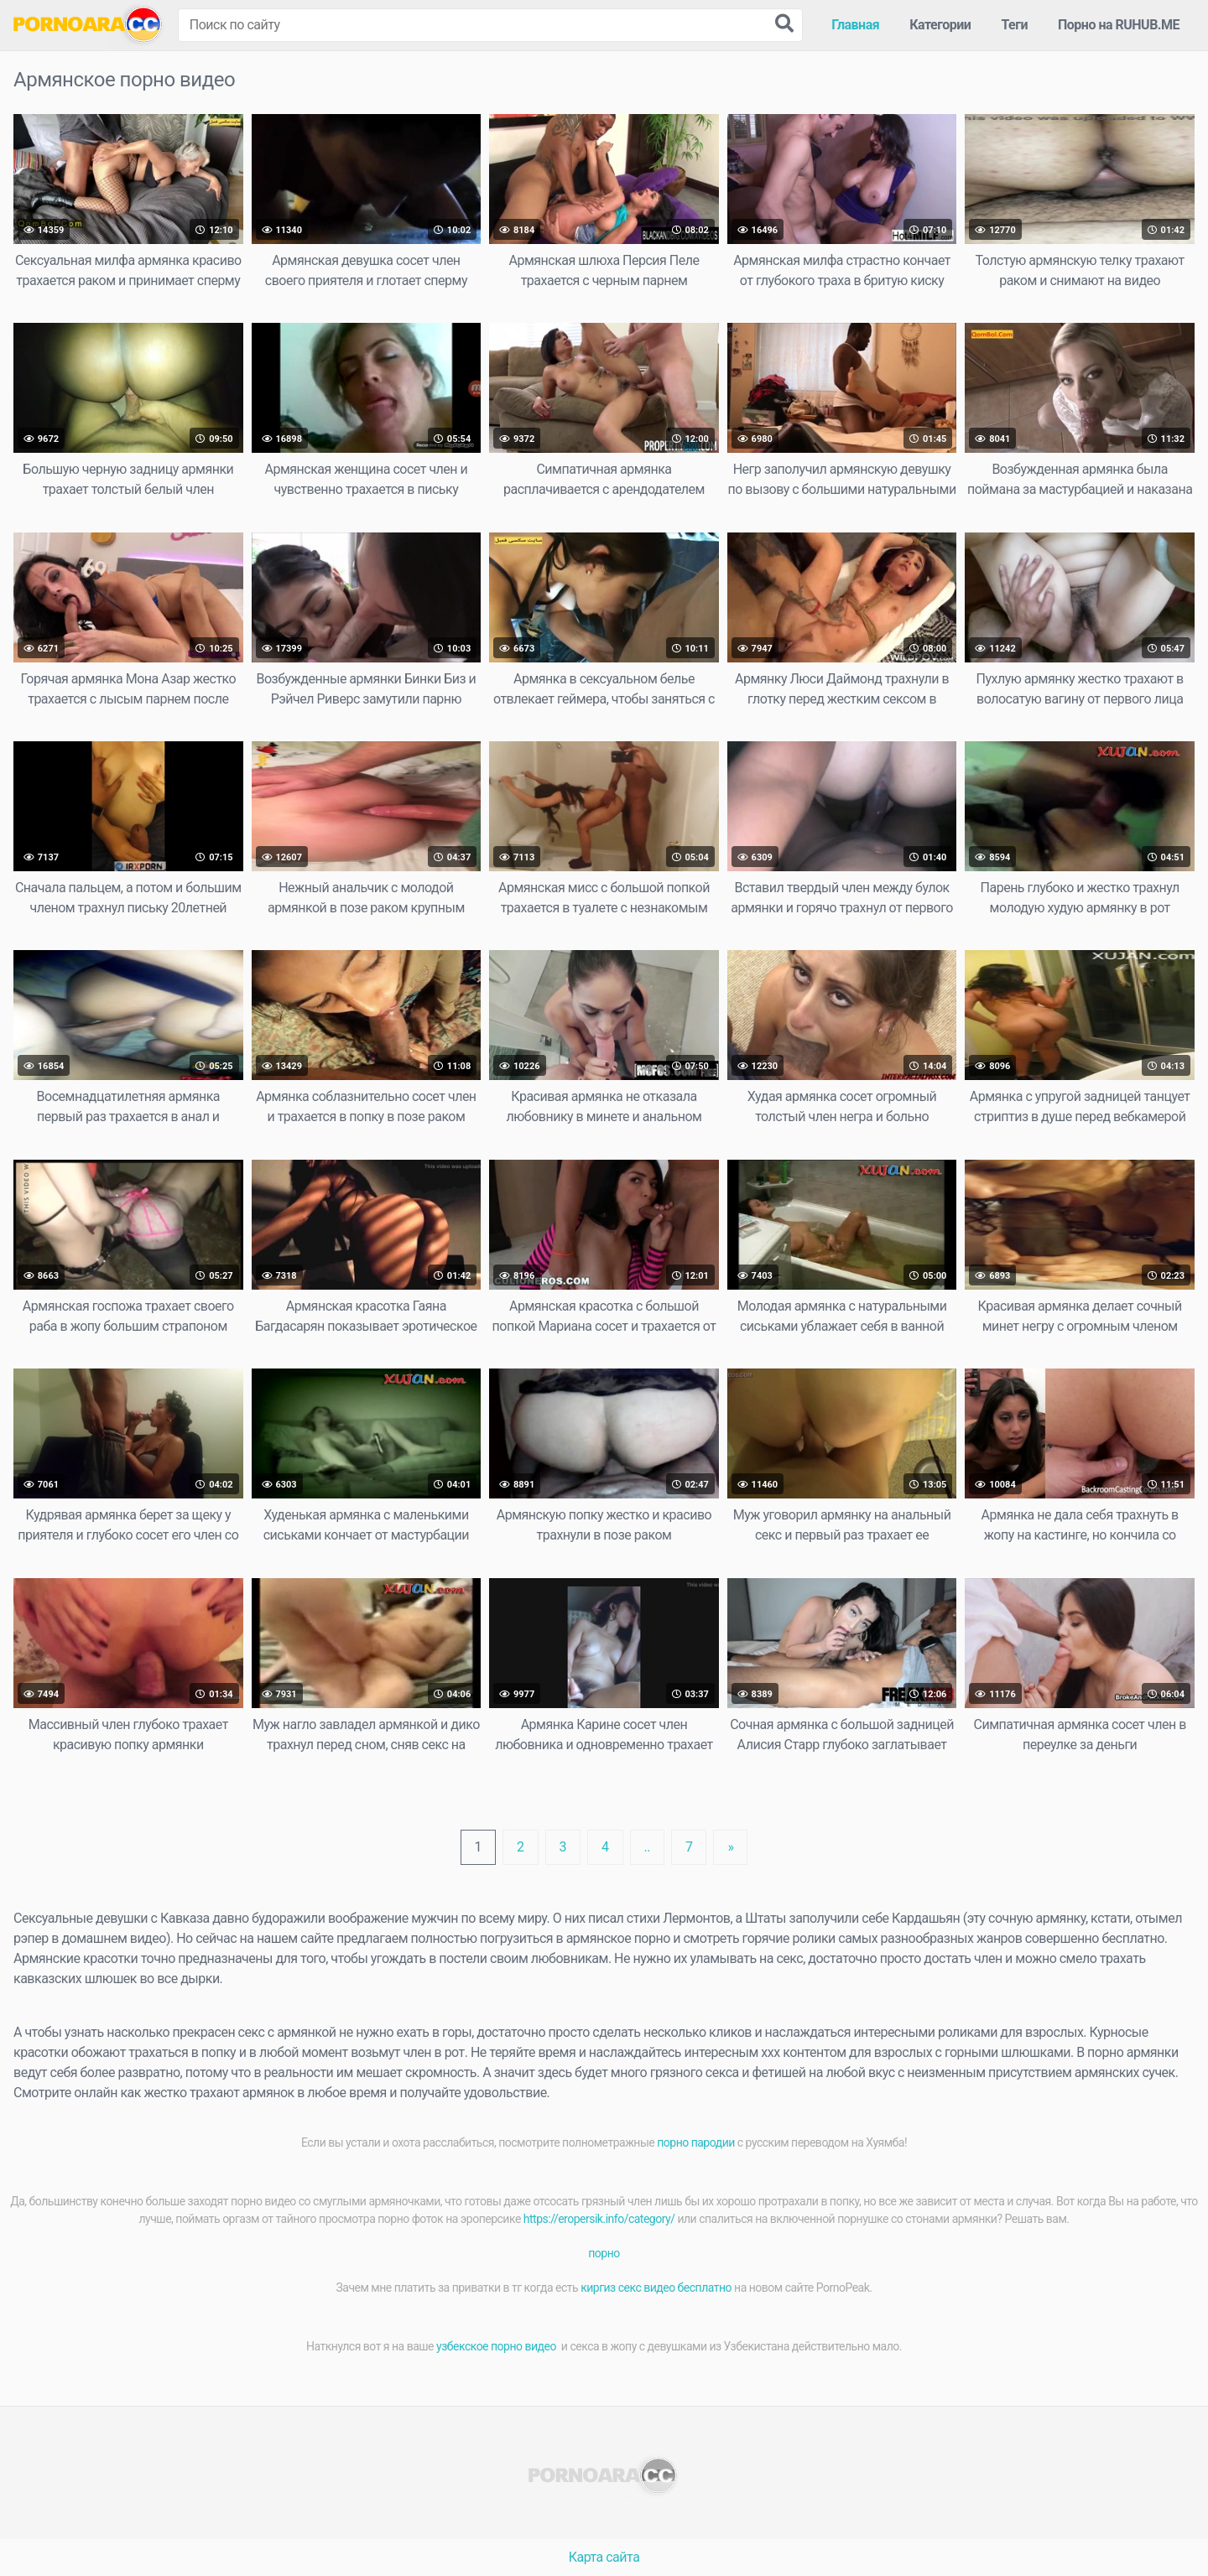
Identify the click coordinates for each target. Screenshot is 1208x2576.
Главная (855, 25)
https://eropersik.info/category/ (599, 2218)
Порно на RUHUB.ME (1118, 25)
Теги (1014, 25)
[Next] (730, 1847)
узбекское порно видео (497, 2346)
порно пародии (696, 2142)
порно (603, 2253)
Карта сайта (604, 2557)
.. (647, 1847)
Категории (940, 25)
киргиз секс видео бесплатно (656, 2287)
